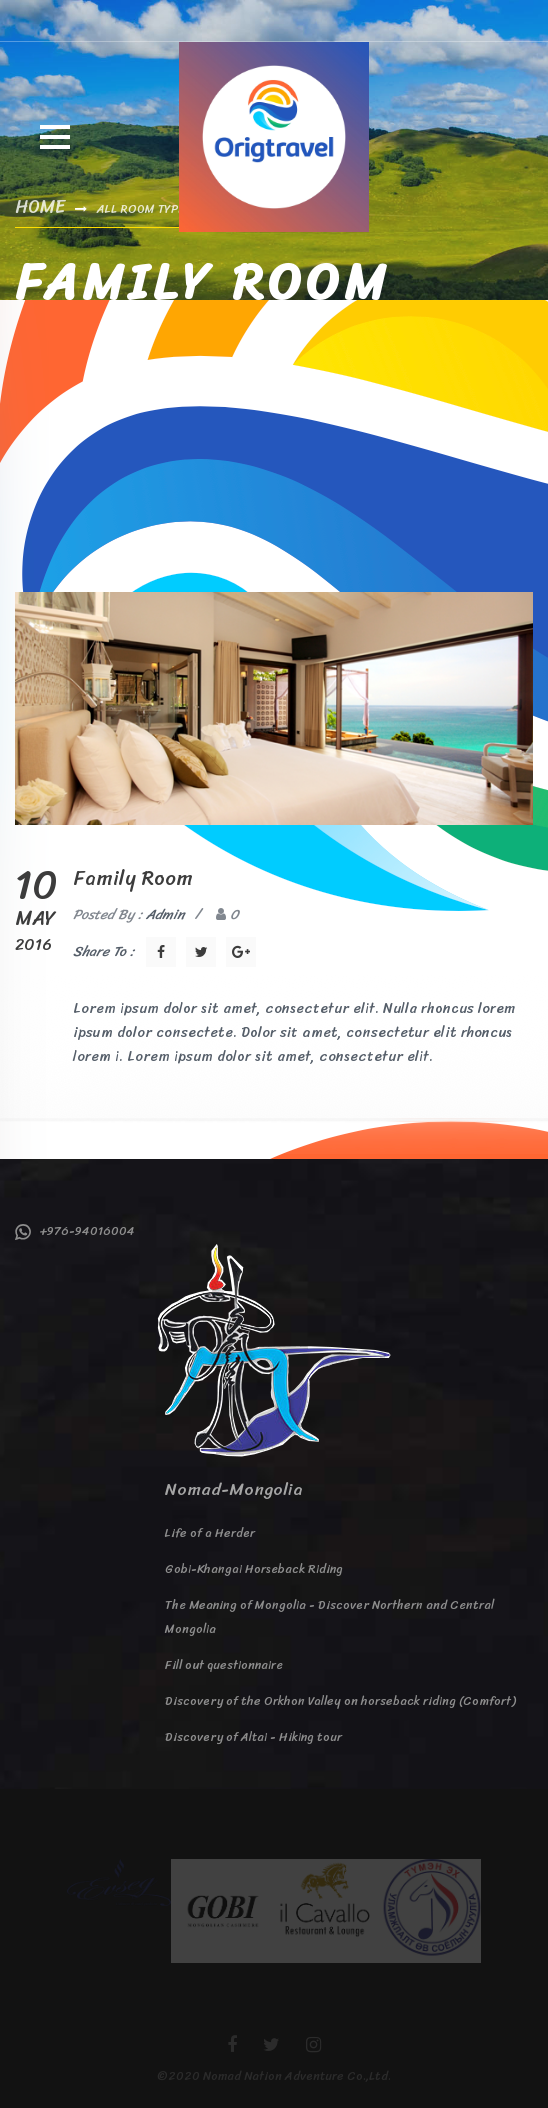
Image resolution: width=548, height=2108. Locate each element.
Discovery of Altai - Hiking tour (253, 1737)
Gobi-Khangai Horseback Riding (254, 1569)
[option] (119, 1882)
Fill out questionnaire (224, 1665)
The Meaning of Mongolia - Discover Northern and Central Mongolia (329, 1617)
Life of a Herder (210, 1533)
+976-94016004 (75, 1231)
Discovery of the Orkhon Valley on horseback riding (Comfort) (340, 1701)
